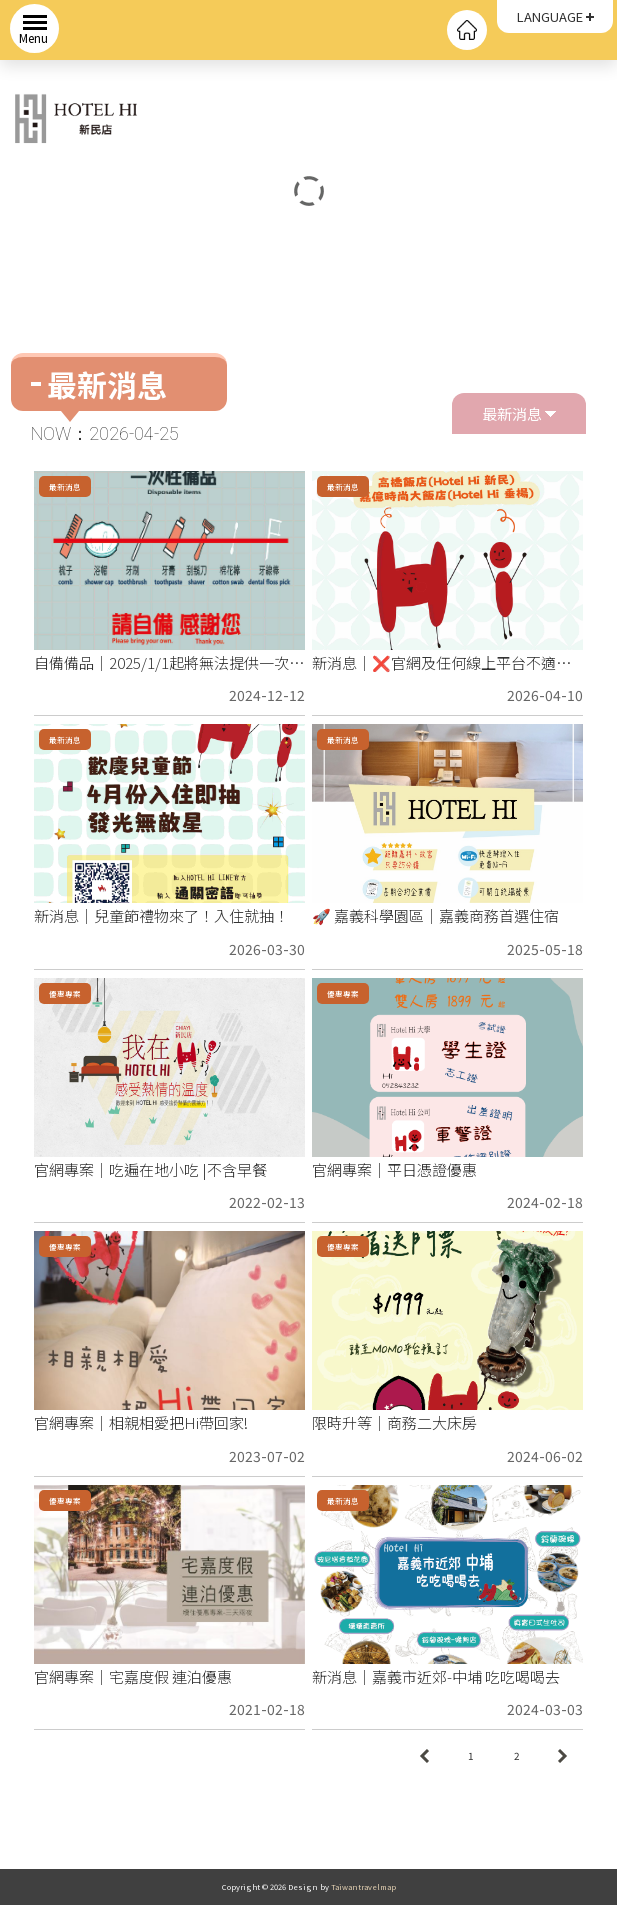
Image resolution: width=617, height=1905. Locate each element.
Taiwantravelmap (363, 1886)
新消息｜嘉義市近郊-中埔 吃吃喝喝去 (436, 1676)
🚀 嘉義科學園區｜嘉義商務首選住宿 (435, 915)
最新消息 (519, 410)
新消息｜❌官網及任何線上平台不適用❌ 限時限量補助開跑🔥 (441, 664)
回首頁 (467, 30)
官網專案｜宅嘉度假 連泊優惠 (133, 1676)
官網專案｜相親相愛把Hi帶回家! (141, 1422)
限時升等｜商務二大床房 (394, 1422)
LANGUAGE (550, 16)
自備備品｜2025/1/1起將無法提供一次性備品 (169, 664)
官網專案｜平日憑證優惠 (394, 1169)
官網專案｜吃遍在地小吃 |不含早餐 (150, 1169)
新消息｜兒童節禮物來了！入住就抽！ (161, 915)
